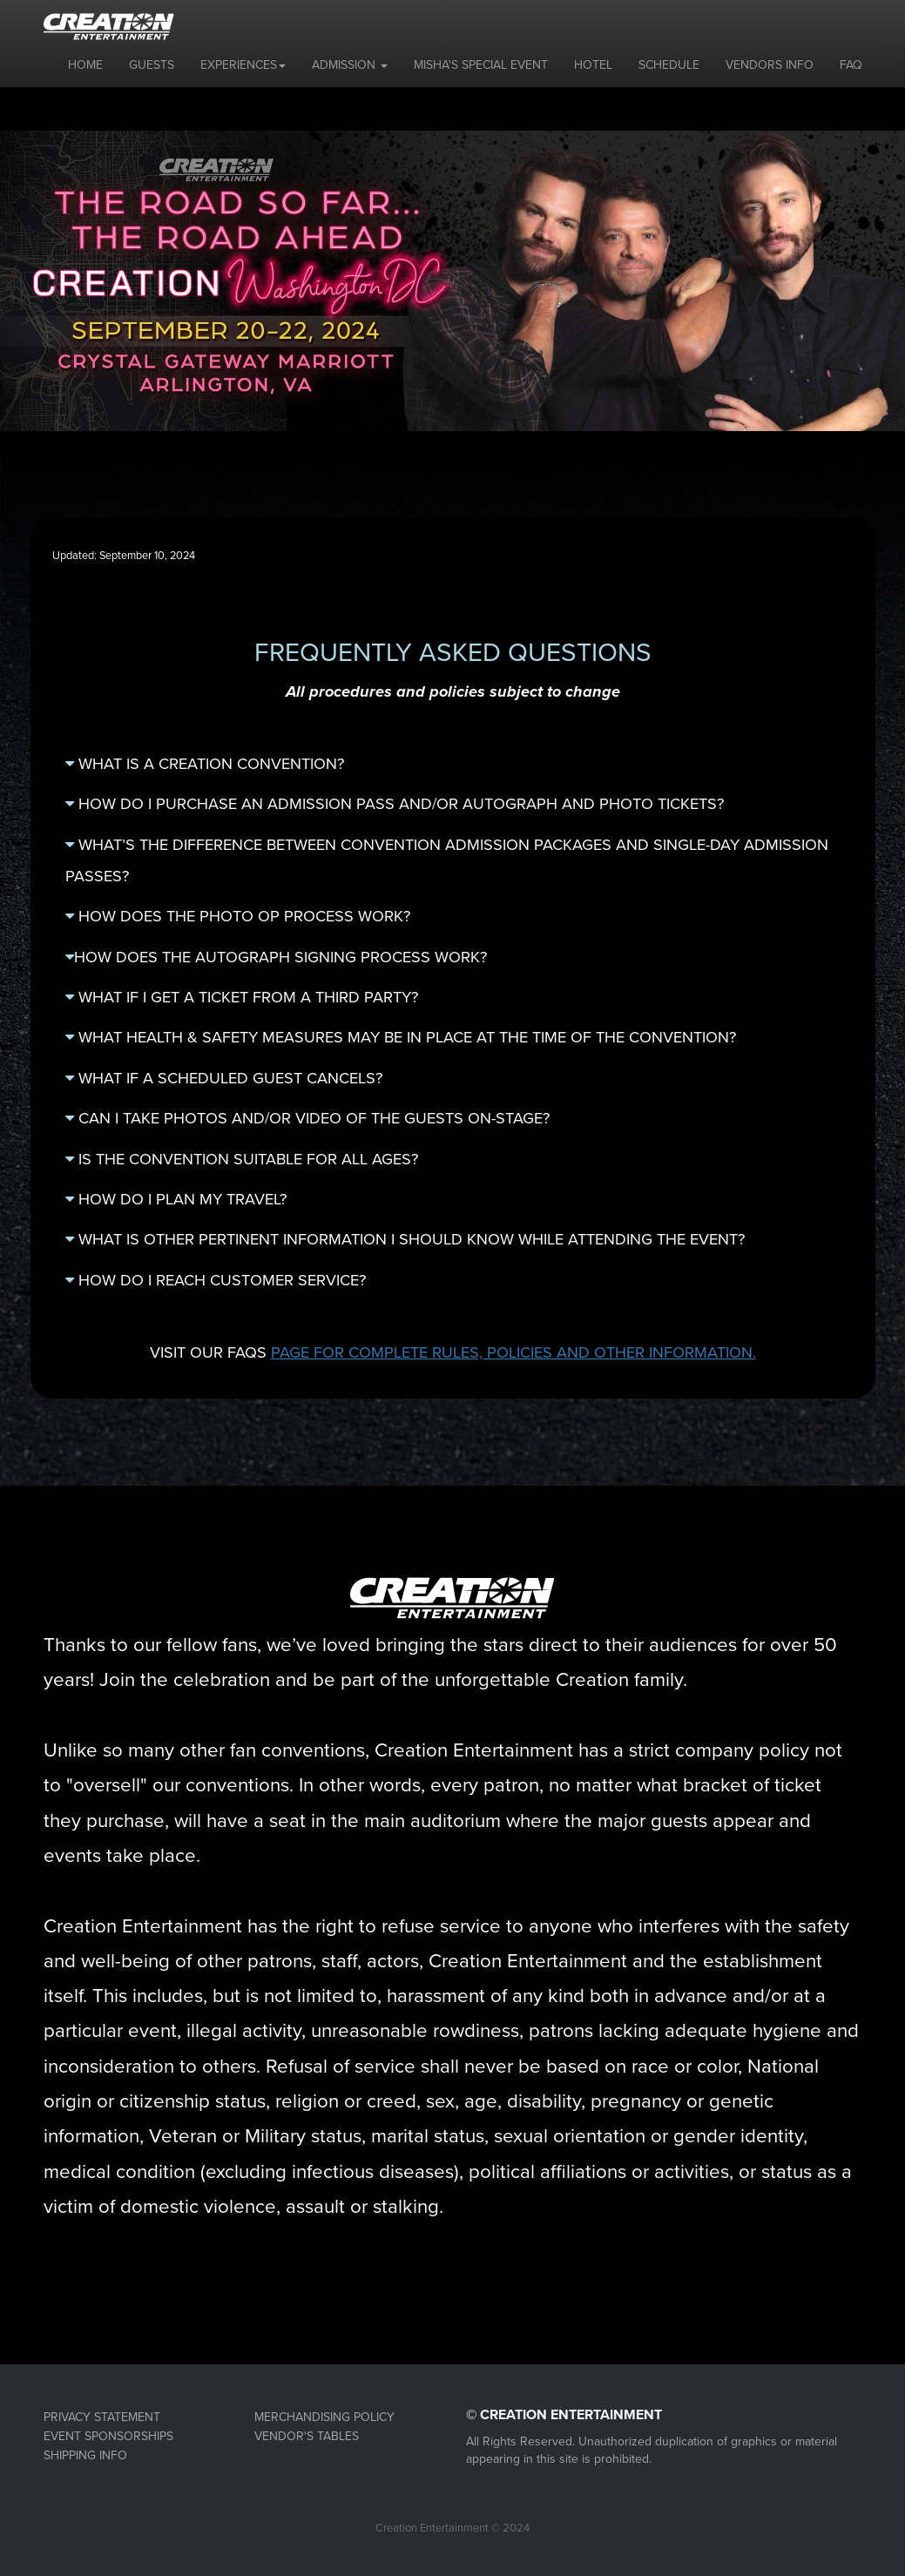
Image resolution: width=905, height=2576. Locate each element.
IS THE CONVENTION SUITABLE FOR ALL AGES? (241, 1159)
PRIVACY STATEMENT (102, 2417)
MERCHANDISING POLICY (324, 2417)
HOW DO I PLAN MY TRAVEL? (176, 1199)
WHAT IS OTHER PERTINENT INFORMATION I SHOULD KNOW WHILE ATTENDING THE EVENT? (405, 1239)
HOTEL (593, 64)
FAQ (851, 64)
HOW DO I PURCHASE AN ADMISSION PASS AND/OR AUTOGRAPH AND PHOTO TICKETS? (394, 803)
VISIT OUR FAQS (453, 1352)
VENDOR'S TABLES (306, 2436)
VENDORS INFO (770, 64)
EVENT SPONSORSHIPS (108, 2436)
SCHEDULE (668, 64)
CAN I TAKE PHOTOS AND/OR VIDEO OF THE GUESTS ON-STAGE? (307, 1118)
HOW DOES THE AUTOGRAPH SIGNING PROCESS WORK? (276, 957)
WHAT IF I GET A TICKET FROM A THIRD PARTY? (241, 997)
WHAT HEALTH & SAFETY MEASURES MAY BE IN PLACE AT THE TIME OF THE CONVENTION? (400, 1037)
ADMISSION (350, 64)
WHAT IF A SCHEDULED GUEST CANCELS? (223, 1078)
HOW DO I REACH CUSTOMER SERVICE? (215, 1280)
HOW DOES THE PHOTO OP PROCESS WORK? (237, 916)
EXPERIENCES (243, 64)
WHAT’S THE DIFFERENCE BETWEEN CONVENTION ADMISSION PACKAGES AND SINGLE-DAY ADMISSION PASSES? (446, 860)
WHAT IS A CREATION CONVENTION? (204, 763)
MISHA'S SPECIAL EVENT (481, 64)
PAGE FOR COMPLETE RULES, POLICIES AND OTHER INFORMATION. (513, 1352)
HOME (85, 64)
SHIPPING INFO (85, 2455)
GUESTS (151, 64)
